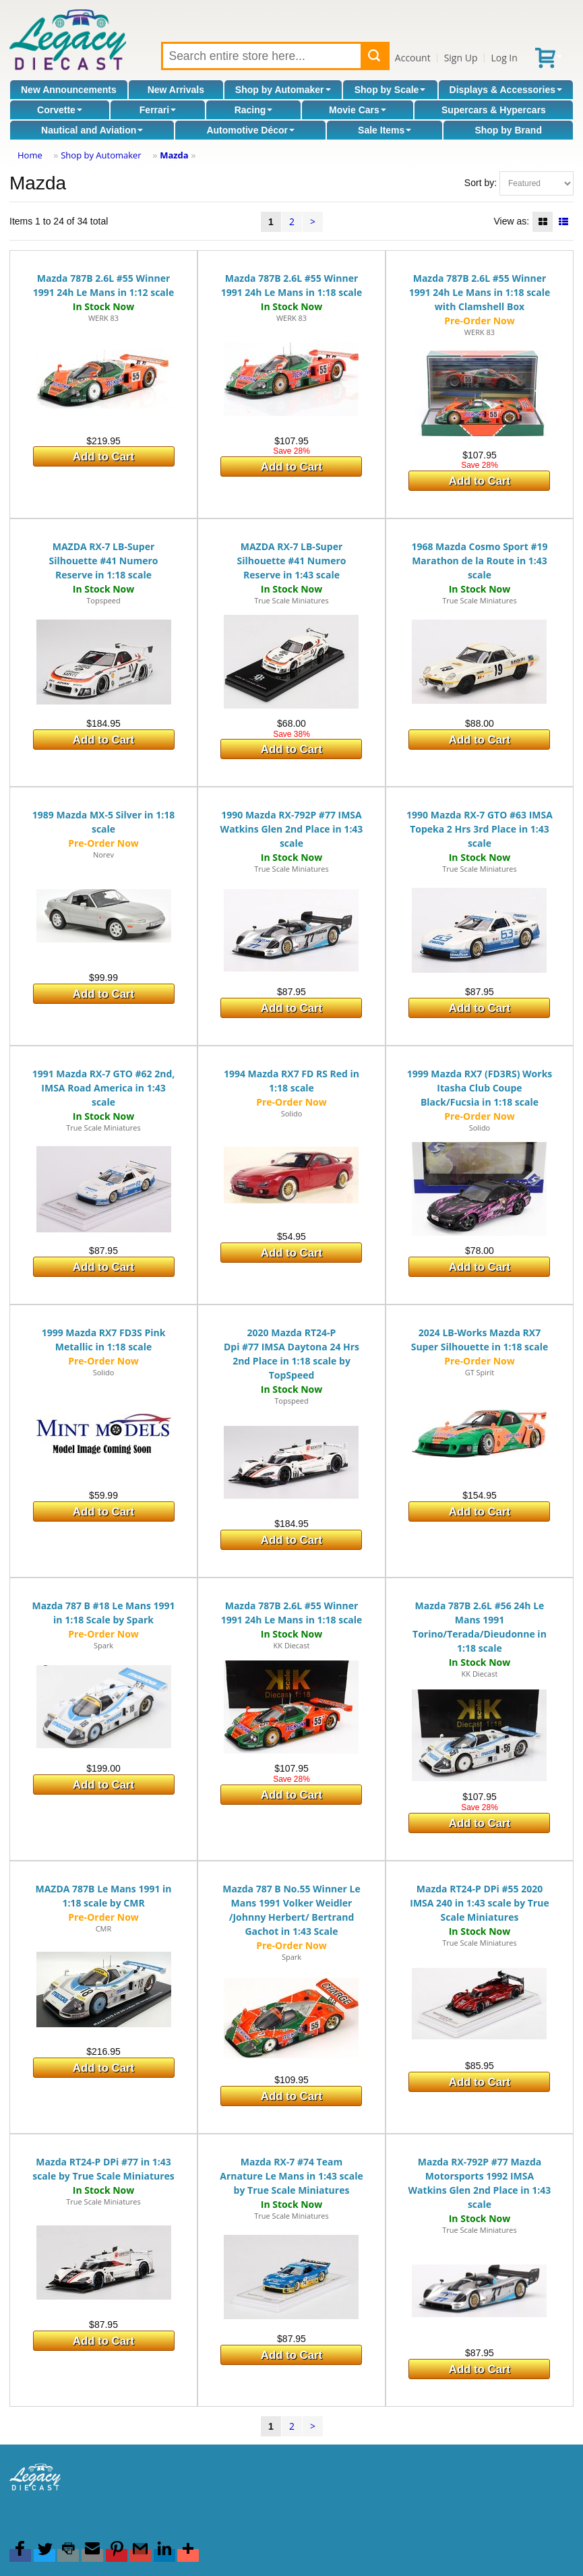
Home (30, 155)
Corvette (59, 109)
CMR (104, 1928)
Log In (504, 57)
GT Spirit (480, 1372)
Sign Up (461, 57)
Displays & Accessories (506, 89)
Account (413, 57)
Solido (292, 1113)
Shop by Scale (390, 89)
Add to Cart (103, 456)
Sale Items (384, 130)
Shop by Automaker (283, 89)
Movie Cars (357, 109)
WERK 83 (103, 318)
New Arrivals (176, 89)
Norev (103, 854)
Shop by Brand (508, 130)
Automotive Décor (250, 130)
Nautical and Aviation (92, 130)
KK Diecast (292, 1645)
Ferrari (158, 109)
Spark (103, 1645)
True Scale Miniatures (291, 600)
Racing (254, 109)
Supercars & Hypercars (493, 109)
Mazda (174, 155)
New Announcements (69, 89)
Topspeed (103, 600)
